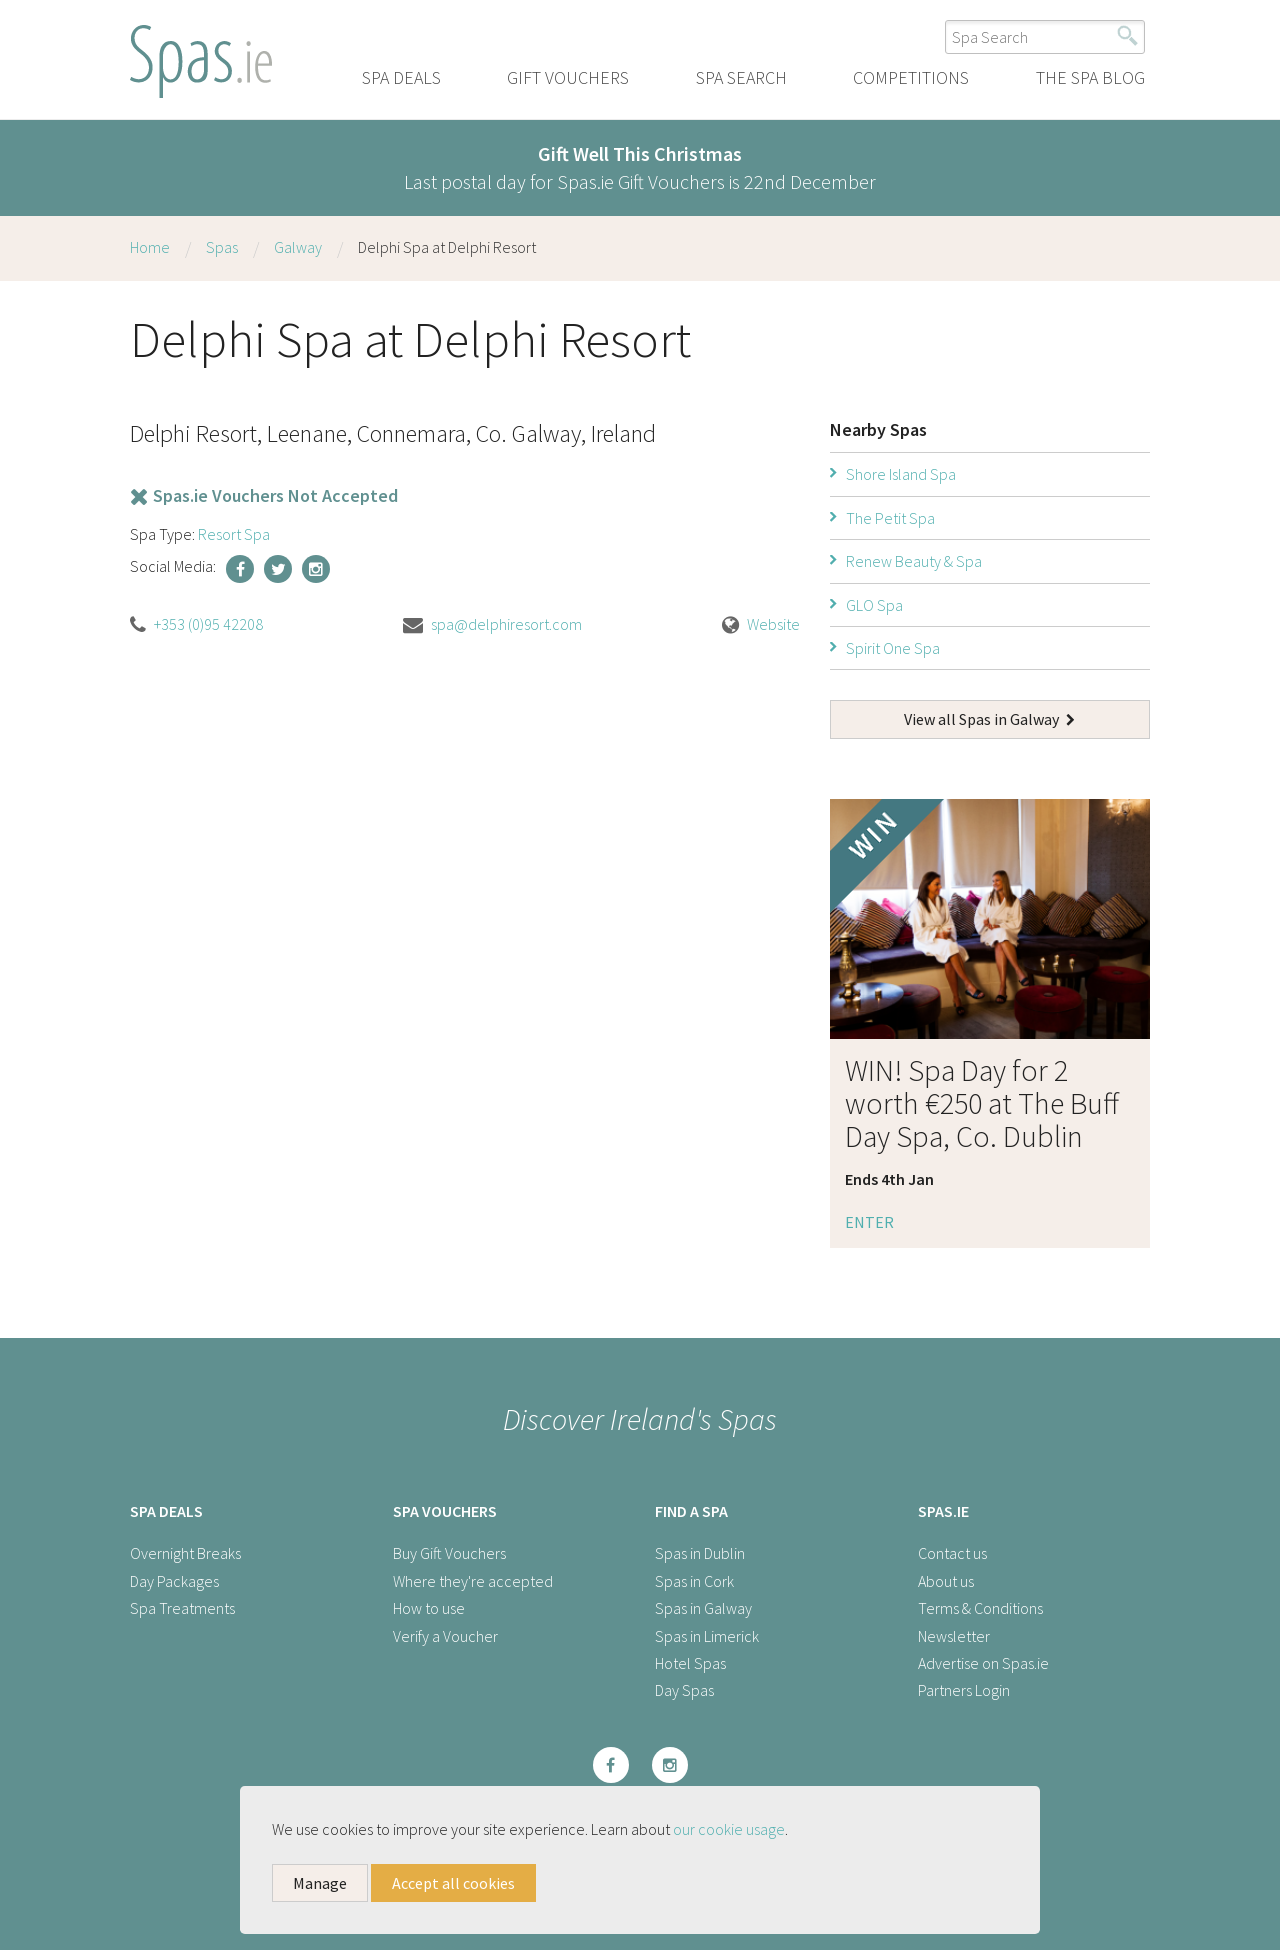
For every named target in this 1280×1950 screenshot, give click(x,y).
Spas (222, 247)
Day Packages (174, 1581)
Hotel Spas (690, 1663)
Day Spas (684, 1690)
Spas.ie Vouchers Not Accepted (264, 495)
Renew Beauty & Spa (914, 561)
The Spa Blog (1090, 77)
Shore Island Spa (901, 474)
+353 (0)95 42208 (208, 624)
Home (150, 247)
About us (946, 1581)
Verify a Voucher (445, 1636)
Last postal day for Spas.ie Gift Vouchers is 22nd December (640, 167)
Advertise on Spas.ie (983, 1663)
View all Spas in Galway (989, 719)
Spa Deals (401, 77)
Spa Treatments (182, 1608)
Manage (320, 1883)
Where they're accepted (473, 1581)
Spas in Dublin (700, 1553)
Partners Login (964, 1690)
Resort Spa (234, 534)
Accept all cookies (453, 1883)
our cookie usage (729, 1829)
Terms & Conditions (980, 1608)
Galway (298, 247)
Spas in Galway (703, 1608)
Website (773, 624)
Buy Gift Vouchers (449, 1553)
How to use (429, 1608)
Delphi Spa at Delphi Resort (447, 247)
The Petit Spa (890, 518)
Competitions (911, 77)
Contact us (952, 1553)
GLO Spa (874, 605)
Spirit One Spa (893, 648)
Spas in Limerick (707, 1636)
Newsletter (954, 1636)
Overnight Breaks (185, 1553)
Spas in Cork (694, 1581)
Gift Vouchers (568, 77)
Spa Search (741, 77)
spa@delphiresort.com (506, 624)
